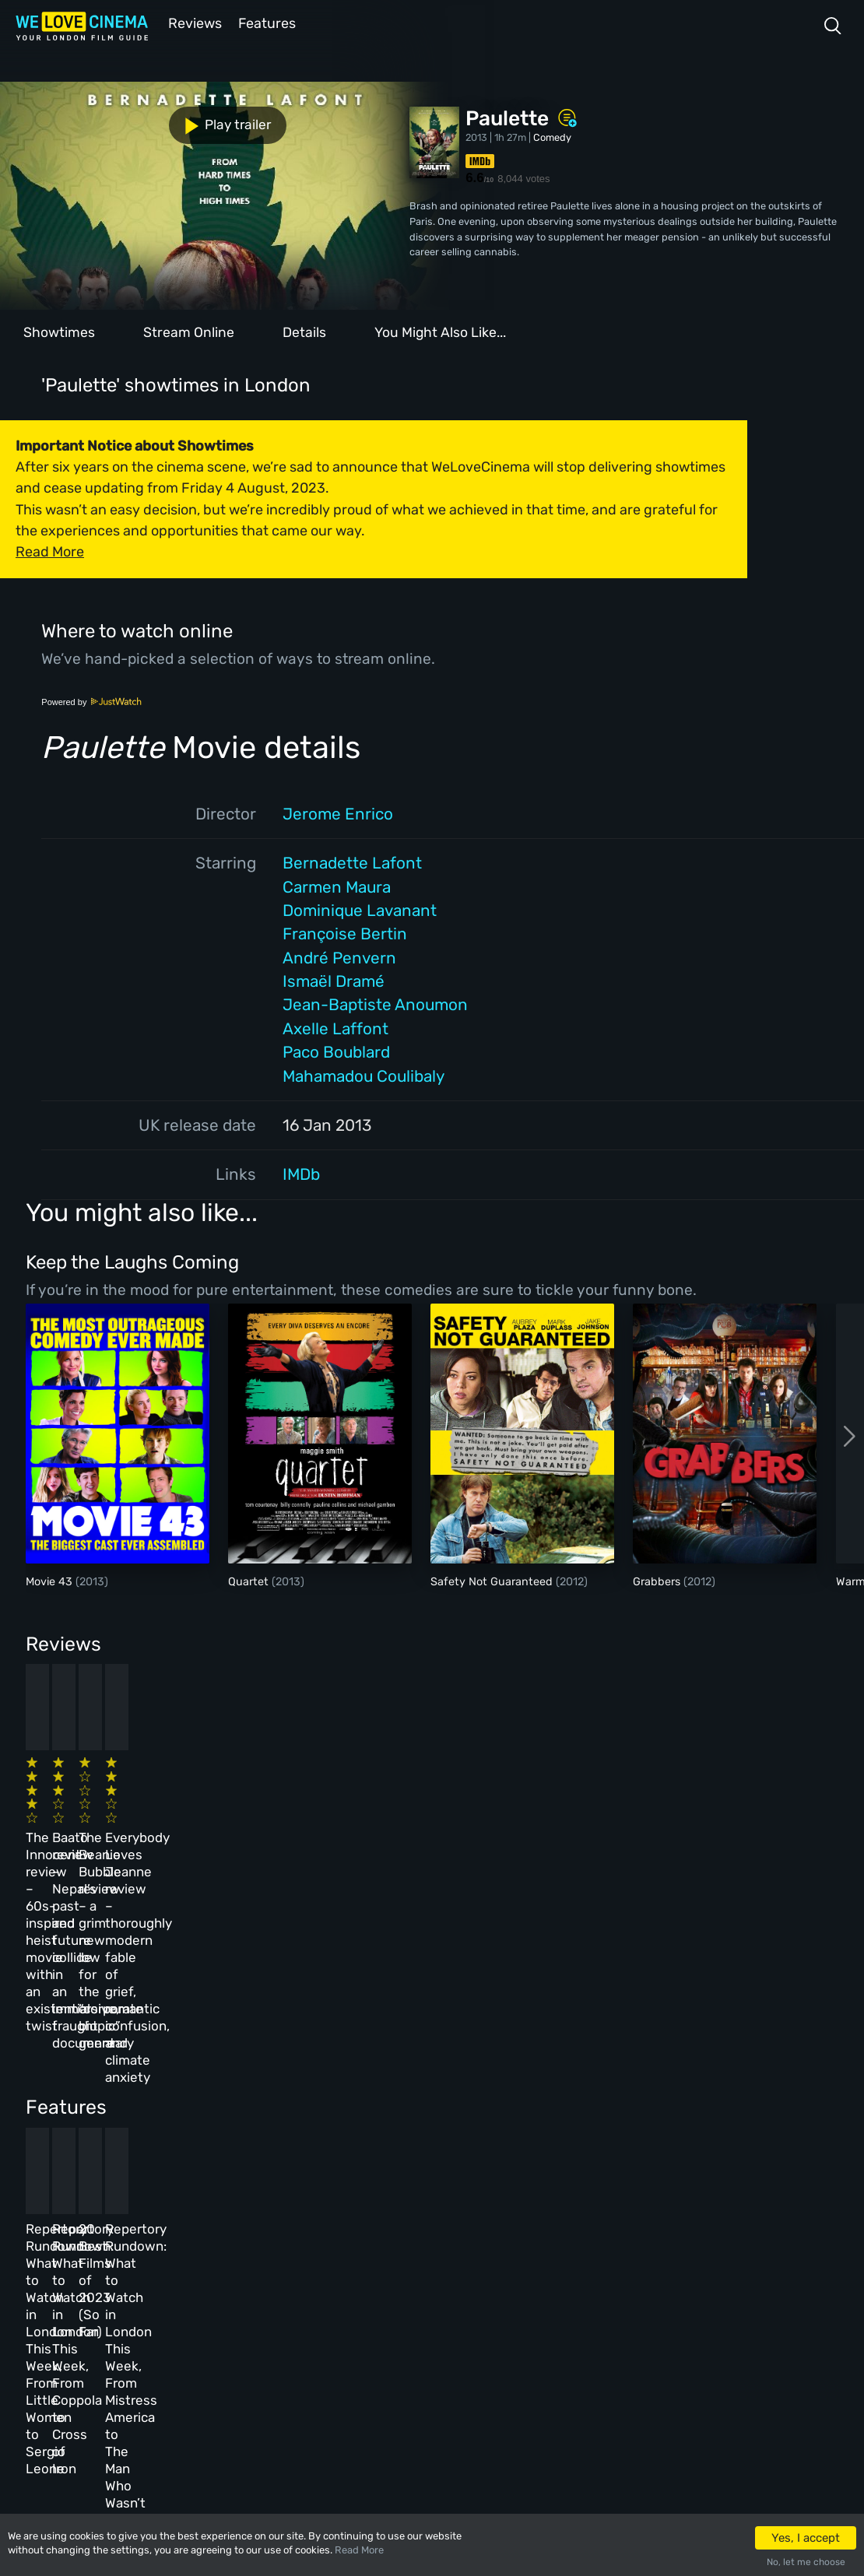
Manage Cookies (367, 2375)
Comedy (552, 136)
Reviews (192, 22)
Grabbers (658, 1580)
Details (304, 331)
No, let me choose (806, 2562)
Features (268, 22)
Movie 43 (51, 1580)
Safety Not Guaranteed (493, 1580)
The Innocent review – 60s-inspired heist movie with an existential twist (102, 1809)
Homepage (154, 2242)
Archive (348, 2275)
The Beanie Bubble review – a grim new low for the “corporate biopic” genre (487, 1809)
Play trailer (68, 119)
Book (143, 2275)
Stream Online (188, 331)
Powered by (91, 700)
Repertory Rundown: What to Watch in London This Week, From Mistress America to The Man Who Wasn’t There (679, 2079)
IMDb (301, 1172)
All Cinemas (254, 2242)
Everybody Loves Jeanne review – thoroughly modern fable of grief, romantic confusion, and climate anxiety (676, 1827)
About (344, 2242)
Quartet (250, 1580)
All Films (153, 2309)
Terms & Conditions (376, 2309)
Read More (359, 2550)
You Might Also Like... (440, 331)
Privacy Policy (365, 2342)
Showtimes (59, 331)
